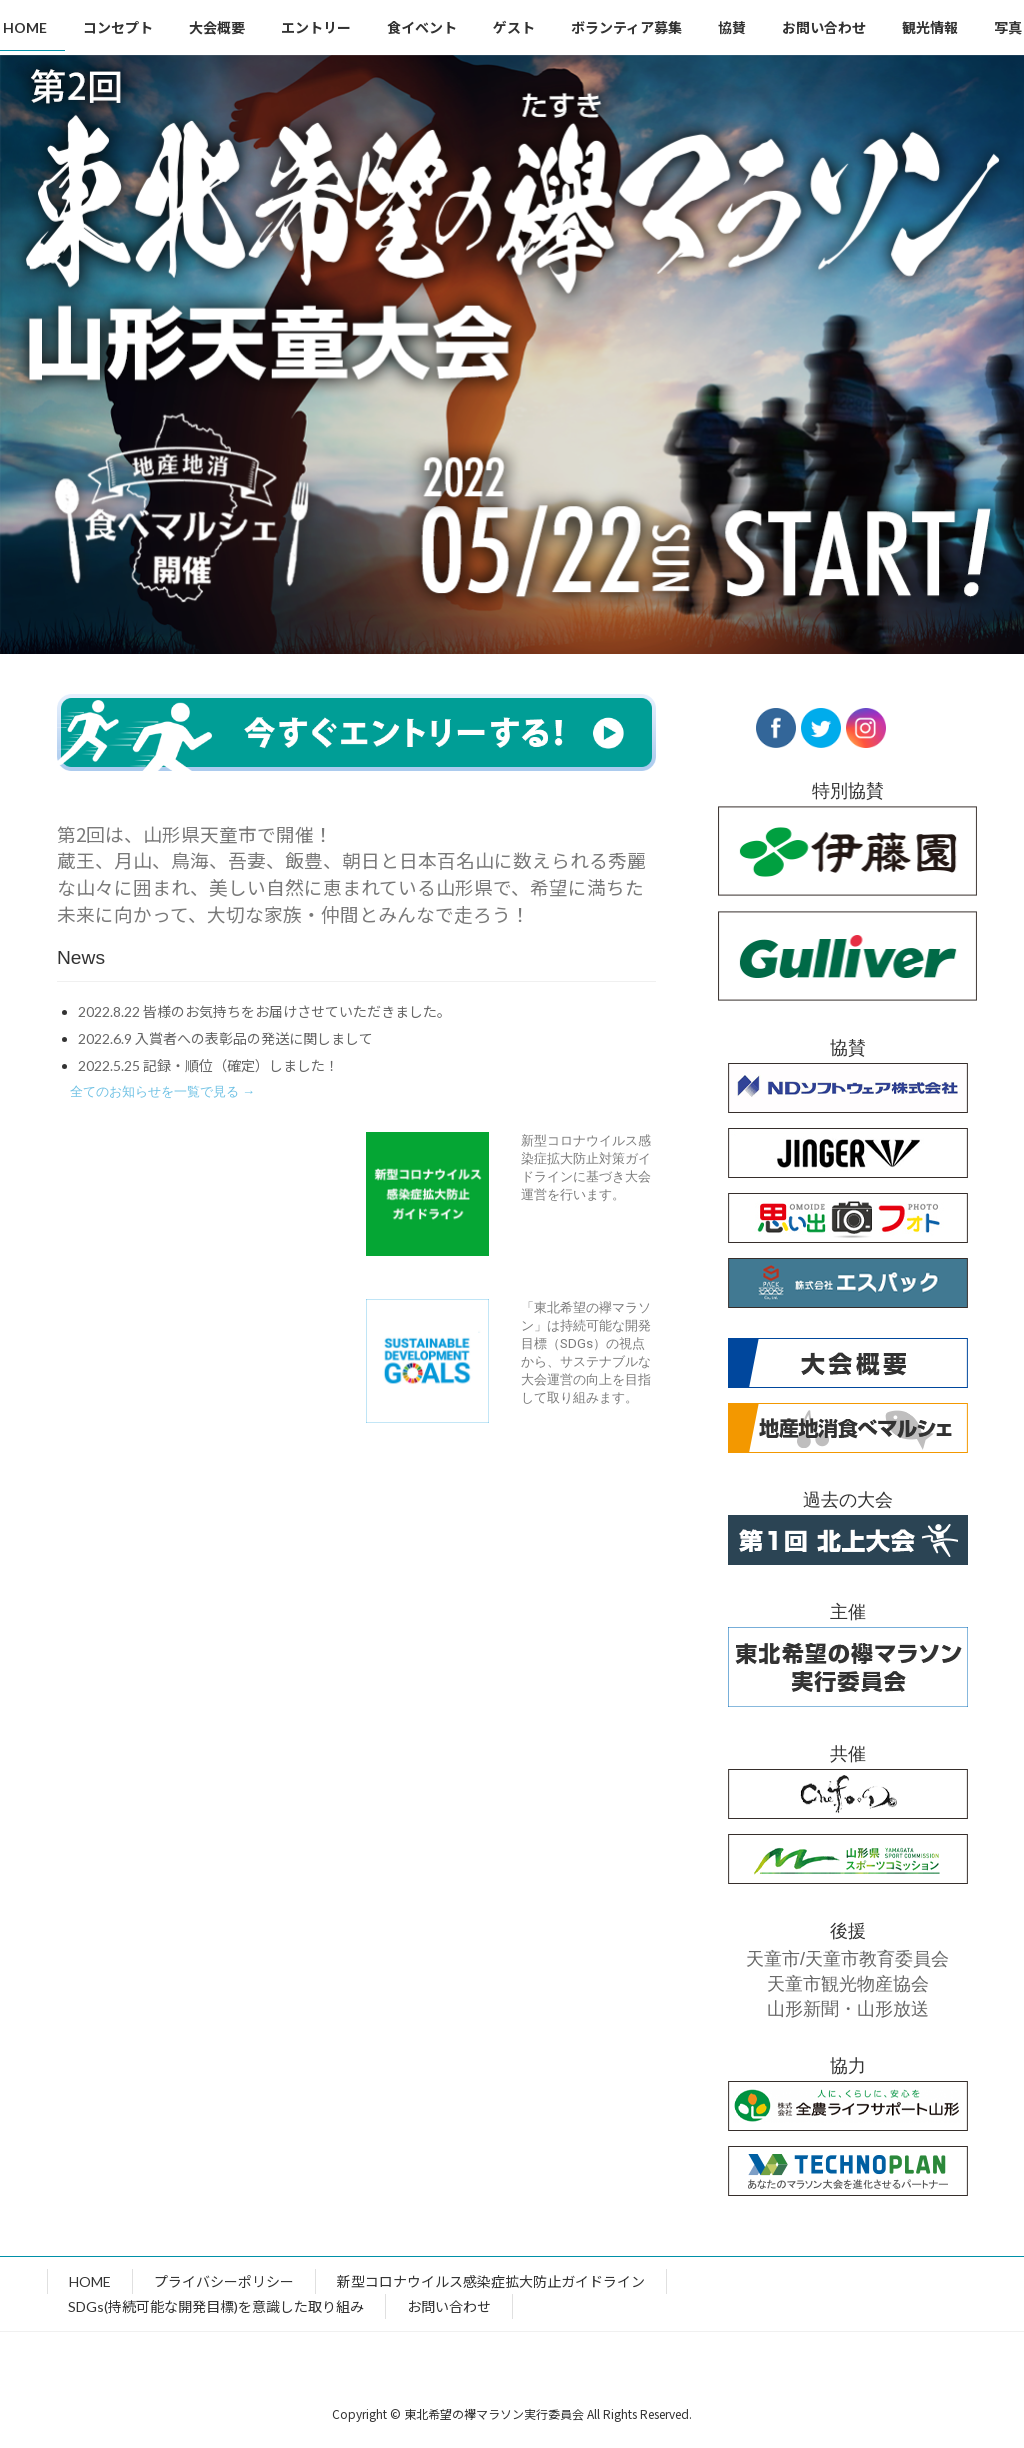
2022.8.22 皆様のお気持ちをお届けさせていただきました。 (264, 1011)
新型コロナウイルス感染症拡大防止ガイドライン (491, 2281)
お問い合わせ (449, 2306)
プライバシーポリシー (224, 2281)
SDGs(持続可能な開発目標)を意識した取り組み (216, 2306)
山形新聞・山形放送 (847, 2009)
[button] (162, 1091)
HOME (90, 2281)
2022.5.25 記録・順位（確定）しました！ (208, 1065)
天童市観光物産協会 (847, 1984)
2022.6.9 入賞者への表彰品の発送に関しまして (225, 1038)
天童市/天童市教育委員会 (847, 1959)
